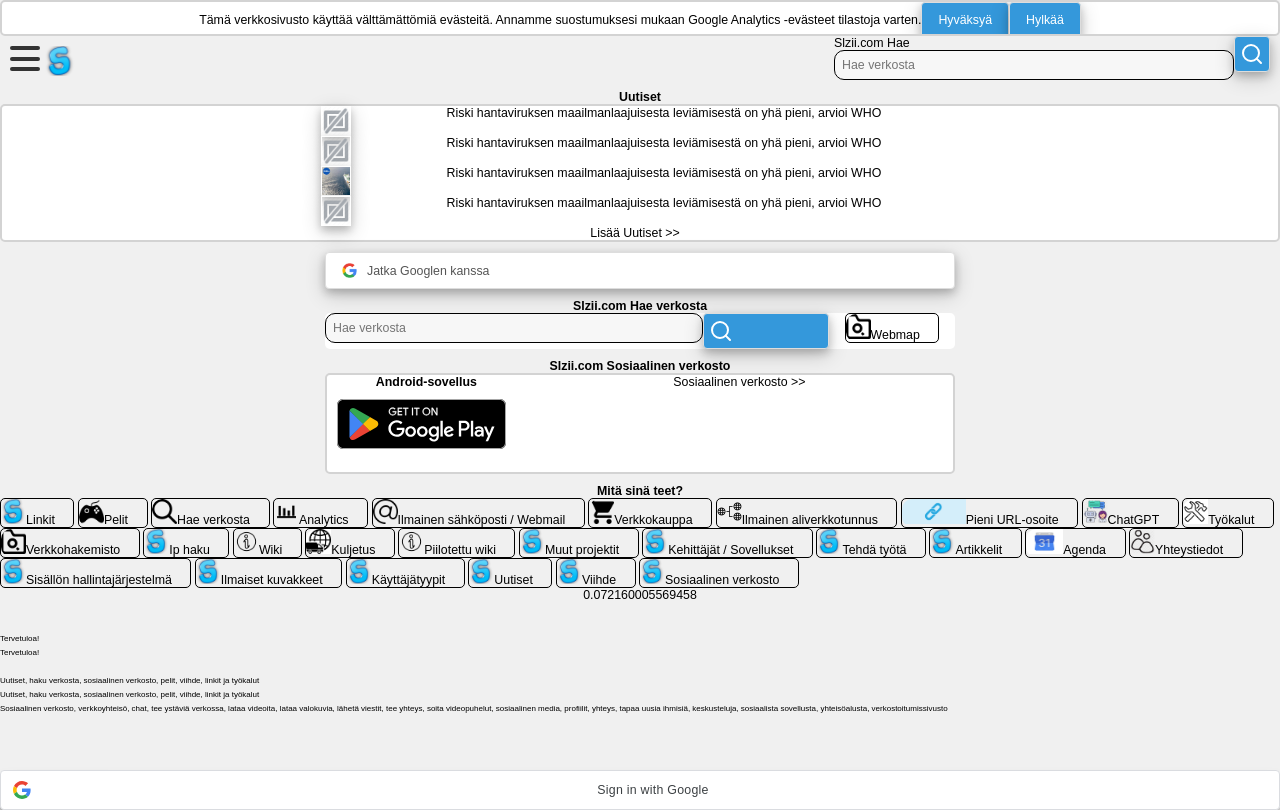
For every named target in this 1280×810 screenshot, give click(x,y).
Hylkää (1045, 20)
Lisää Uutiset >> (634, 233)
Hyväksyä (965, 20)
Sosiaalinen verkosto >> (739, 382)
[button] (640, 790)
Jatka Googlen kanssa (415, 270)
